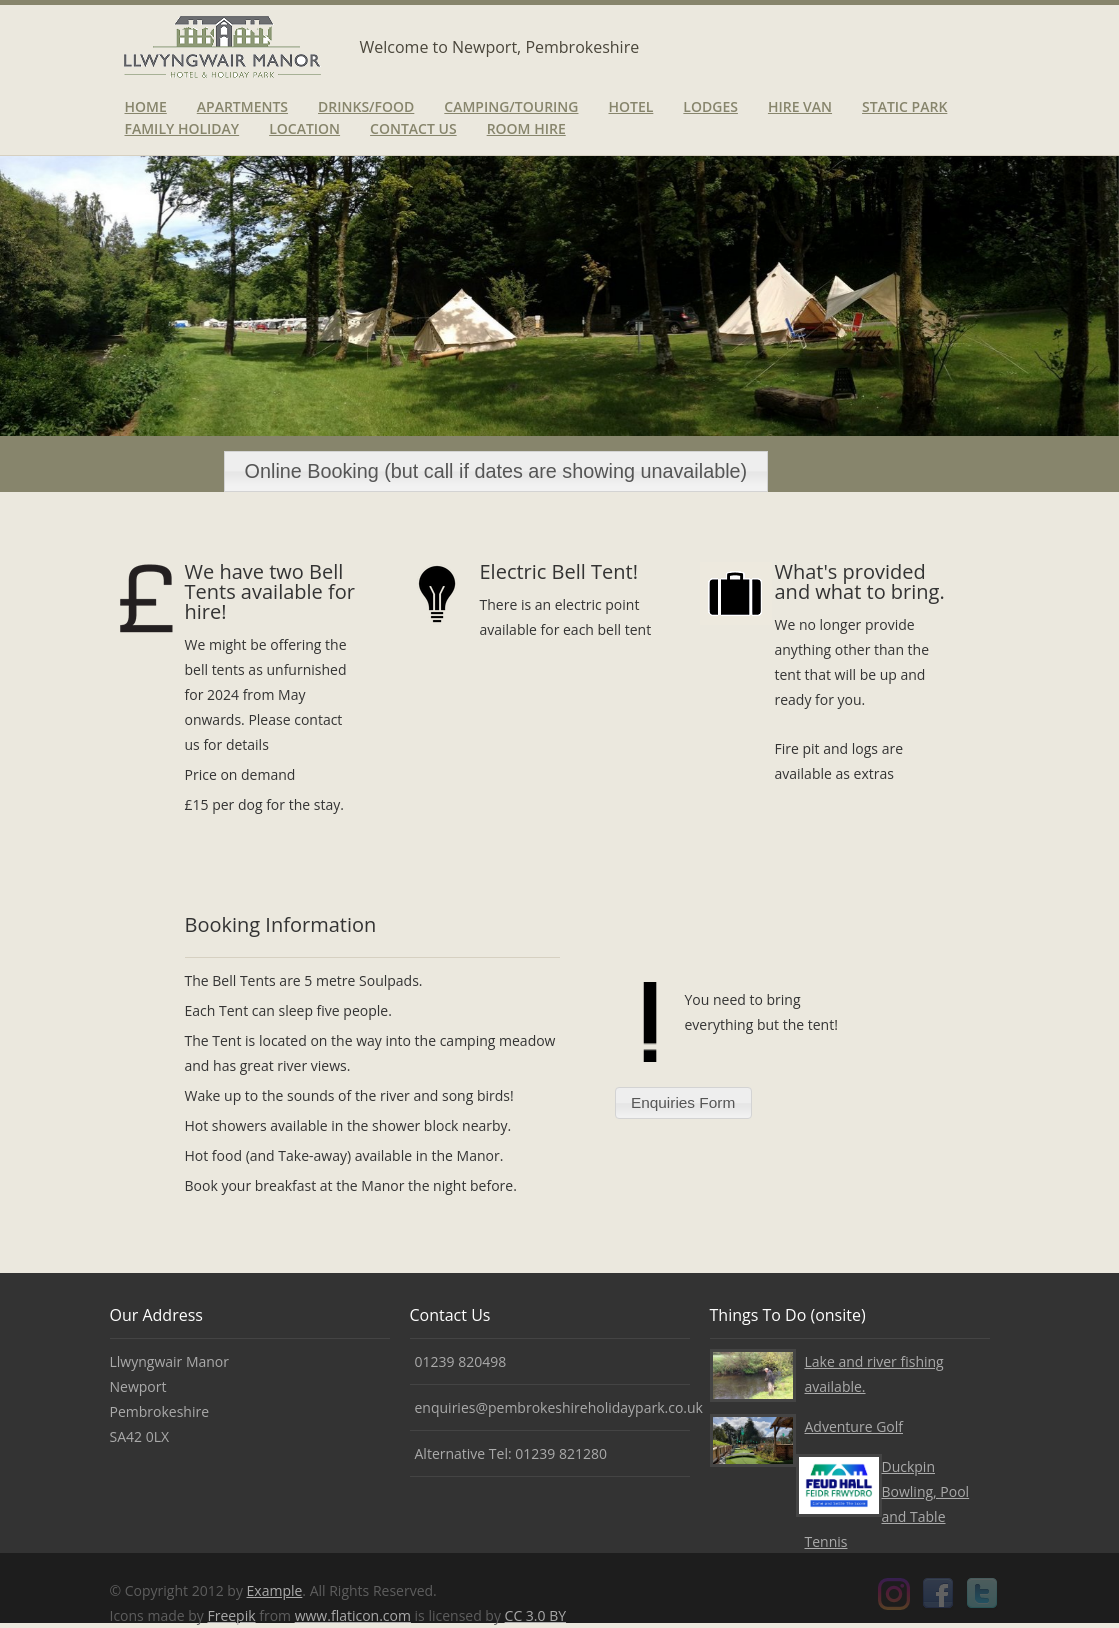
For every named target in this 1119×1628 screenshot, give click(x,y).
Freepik (231, 1615)
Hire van (800, 106)
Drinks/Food (366, 106)
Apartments (242, 106)
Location (304, 128)
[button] (496, 471)
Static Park (904, 106)
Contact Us (413, 128)
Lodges (710, 106)
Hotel (630, 106)
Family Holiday (182, 128)
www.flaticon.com (353, 1615)
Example (275, 1590)
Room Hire (526, 128)
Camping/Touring (511, 106)
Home (146, 106)
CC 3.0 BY (535, 1615)
